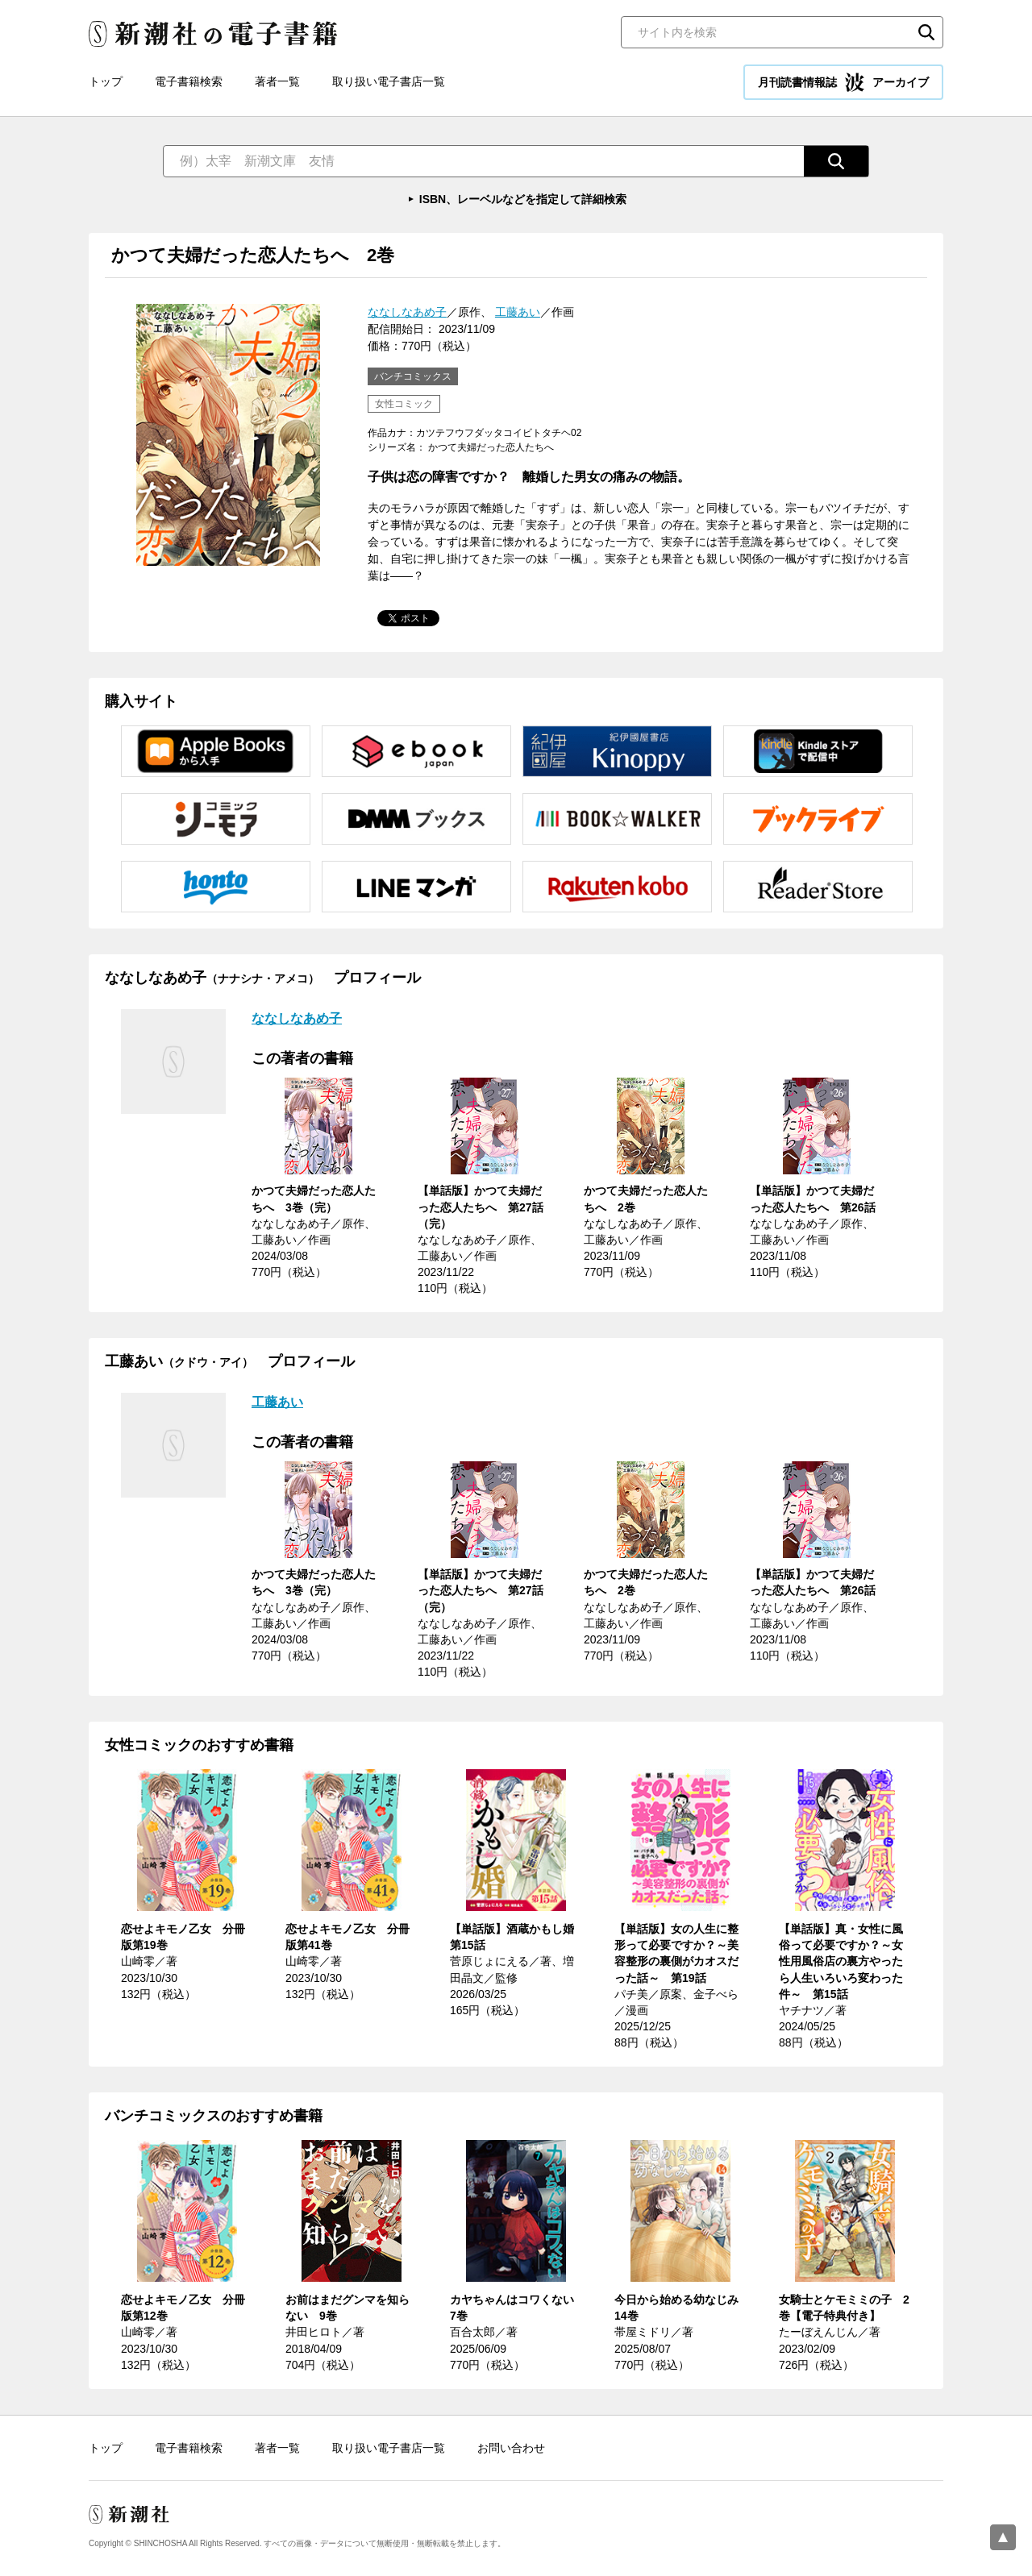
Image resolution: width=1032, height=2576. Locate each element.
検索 (926, 32)
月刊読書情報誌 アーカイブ (843, 82)
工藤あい (517, 311)
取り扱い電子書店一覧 (388, 81)
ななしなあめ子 (407, 311)
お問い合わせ (511, 2447)
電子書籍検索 (189, 81)
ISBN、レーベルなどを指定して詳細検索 (522, 199)
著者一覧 (277, 81)
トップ (106, 81)
